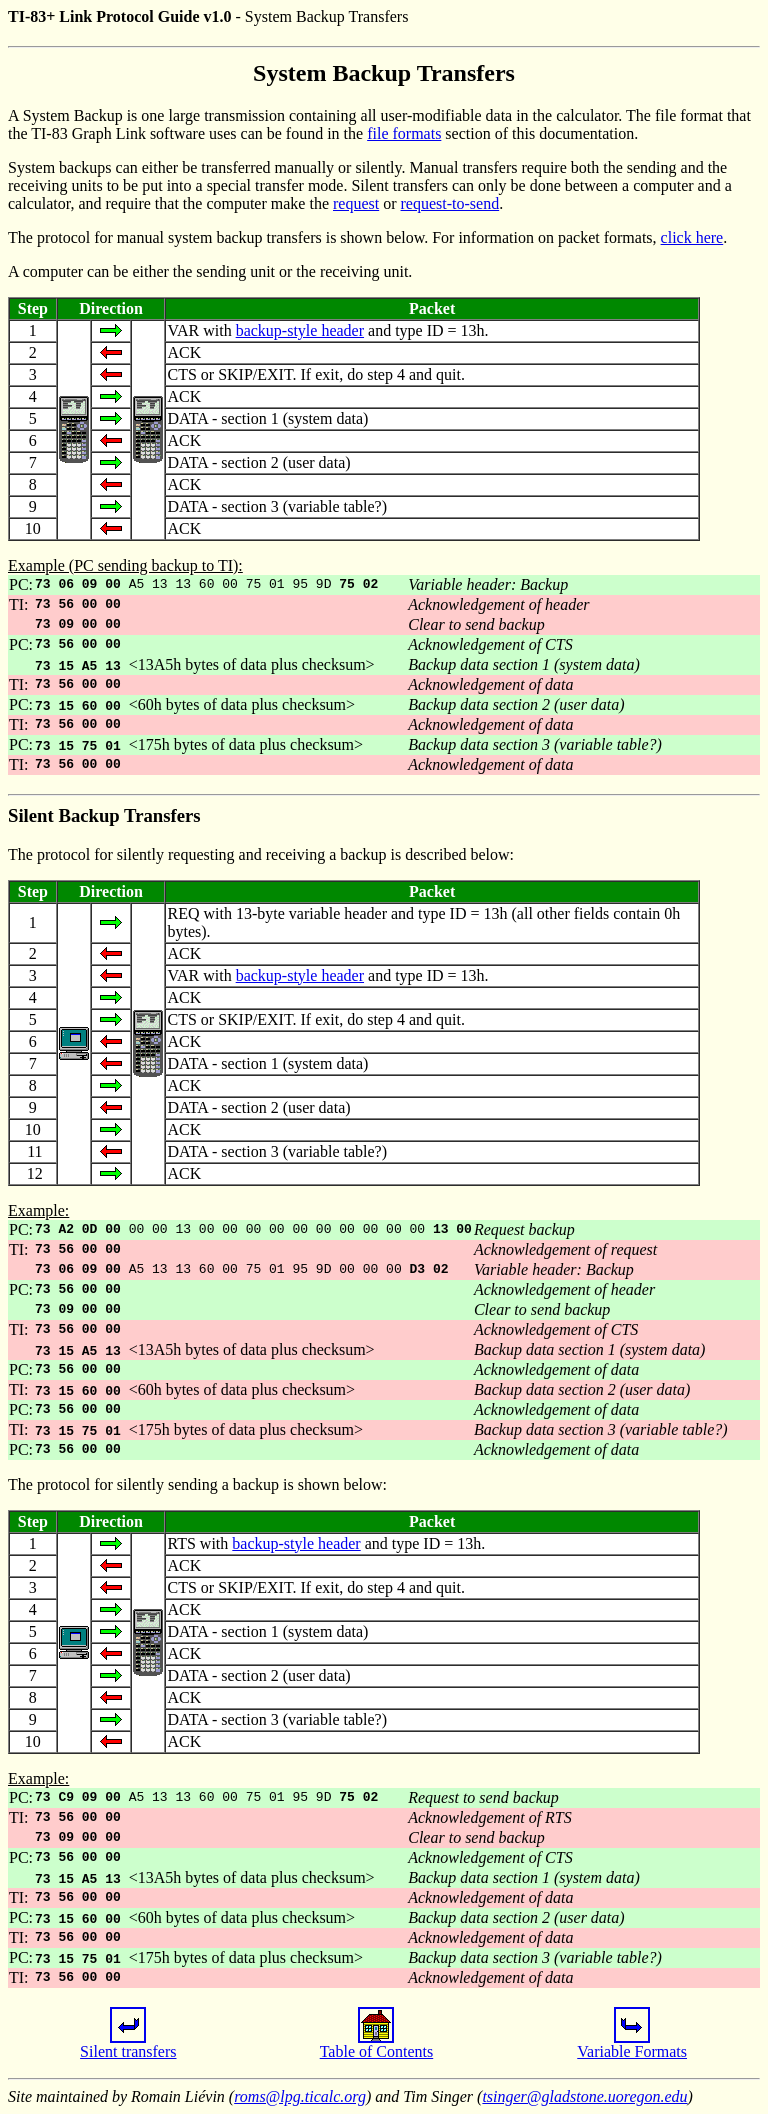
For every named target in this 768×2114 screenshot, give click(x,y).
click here (692, 237)
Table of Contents (377, 2044)
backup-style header (300, 330)
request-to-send (450, 203)
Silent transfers (128, 2044)
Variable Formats (632, 2044)
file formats (404, 133)
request (356, 203)
